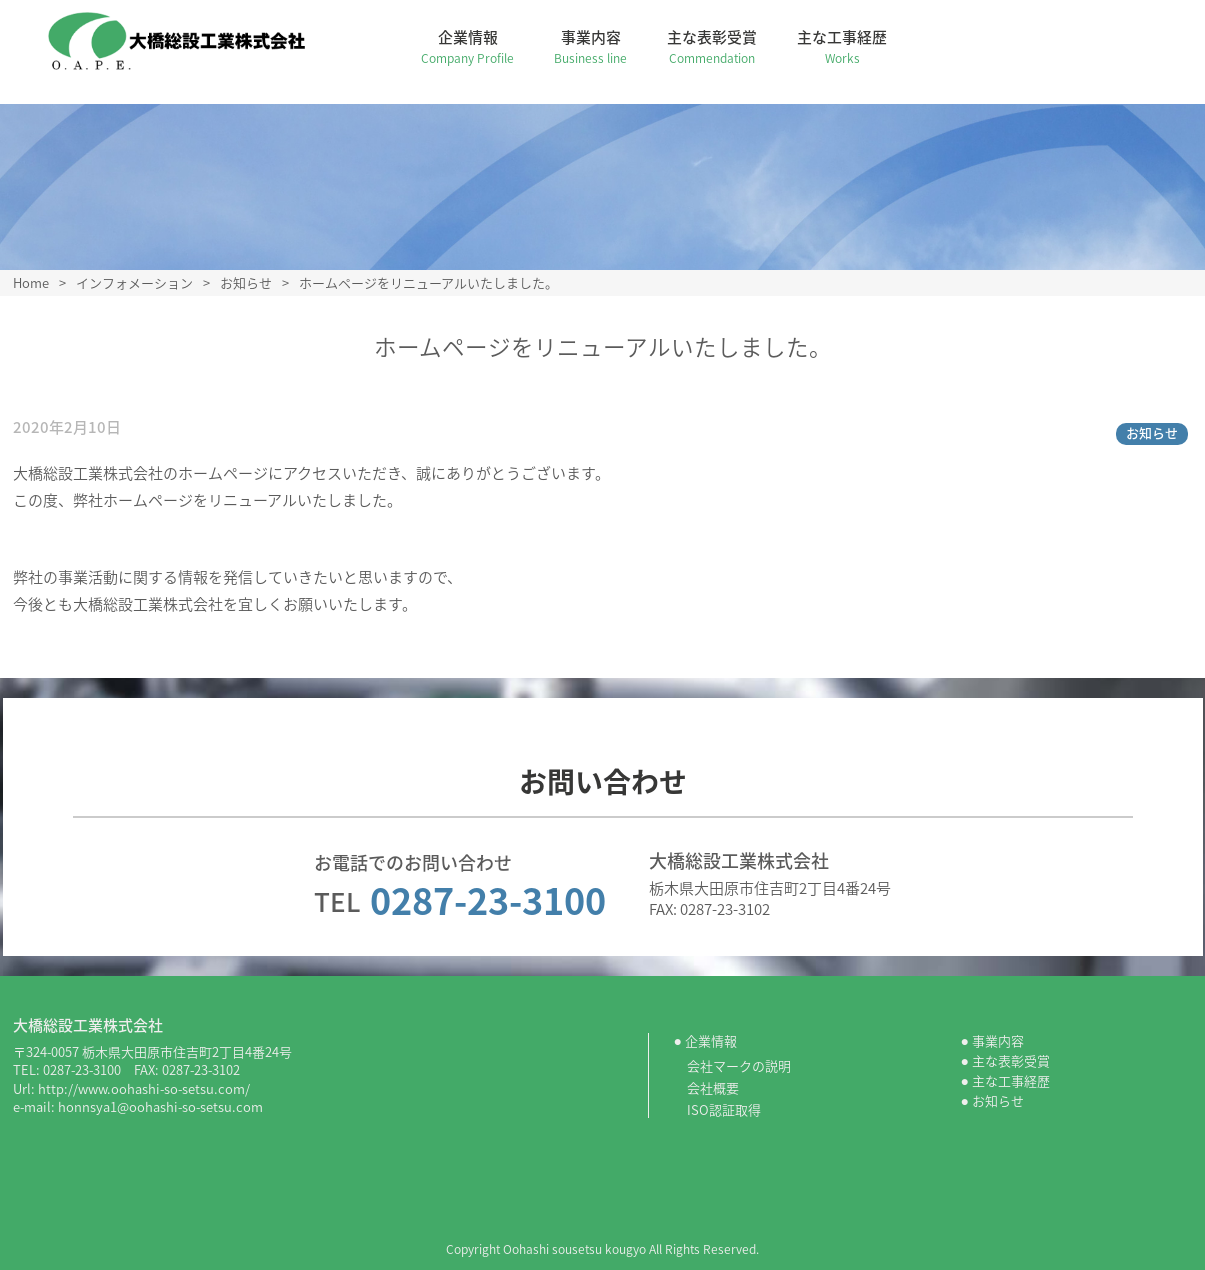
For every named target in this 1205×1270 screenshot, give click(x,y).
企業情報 (476, 46)
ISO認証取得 (724, 1109)
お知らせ (1152, 432)
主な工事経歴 (851, 46)
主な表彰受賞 (721, 46)
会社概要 (713, 1087)
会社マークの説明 (739, 1065)
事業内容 (599, 46)
